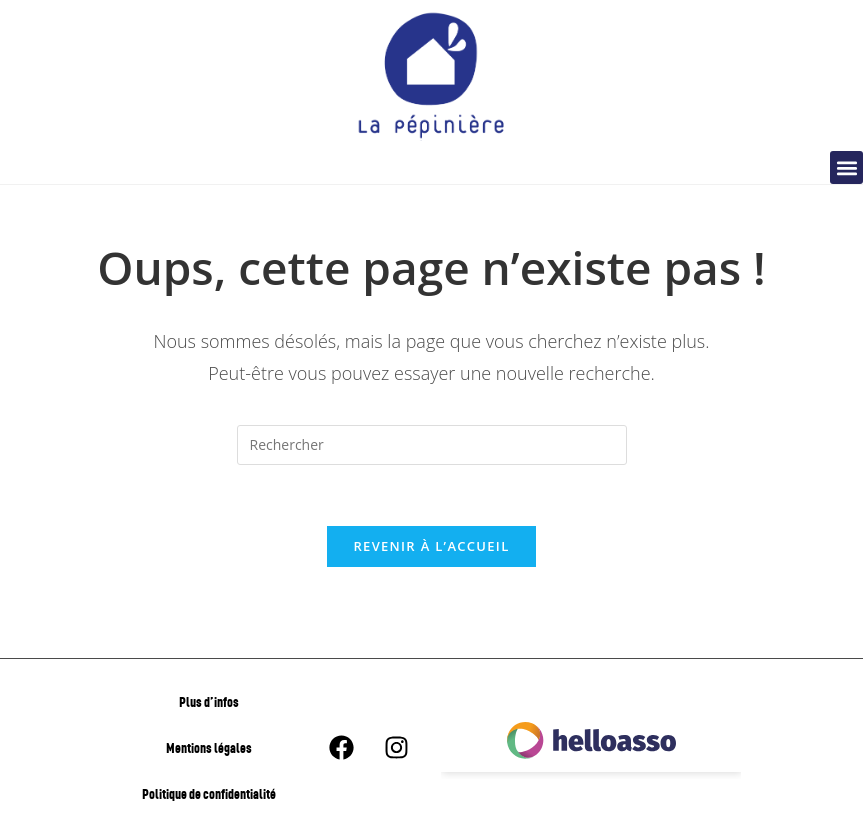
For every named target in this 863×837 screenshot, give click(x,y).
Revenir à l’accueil (431, 546)
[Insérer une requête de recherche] (432, 445)
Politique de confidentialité (209, 793)
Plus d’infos (209, 701)
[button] (846, 167)
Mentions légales (209, 747)
